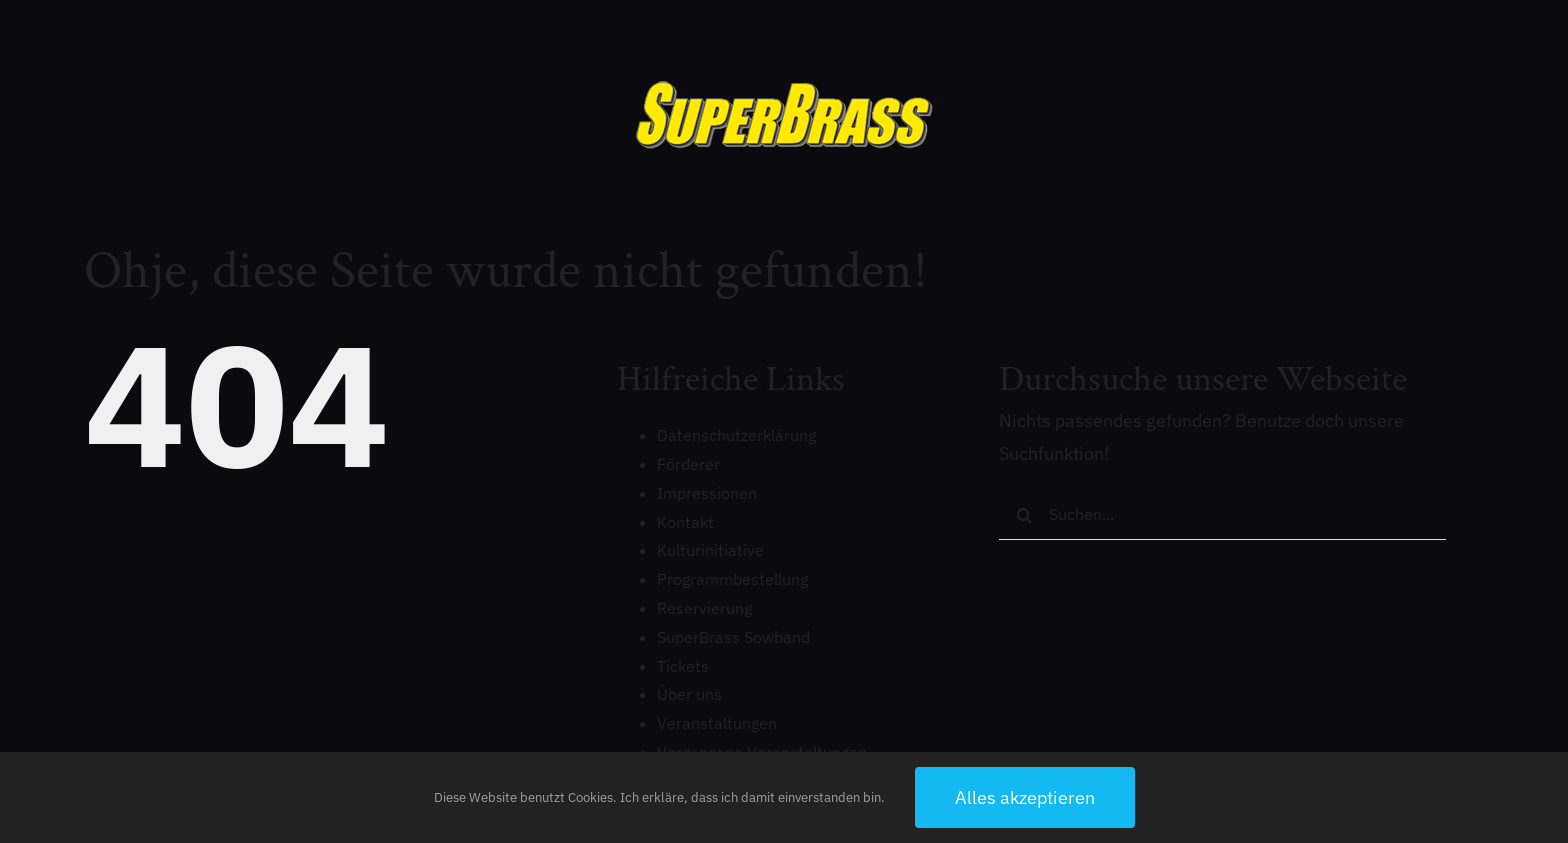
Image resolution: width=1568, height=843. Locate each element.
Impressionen (707, 493)
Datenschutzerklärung (736, 435)
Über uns (689, 694)
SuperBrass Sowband (733, 637)
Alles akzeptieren (1025, 797)
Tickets (683, 666)
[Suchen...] (1222, 515)
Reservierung (704, 608)
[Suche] (1024, 515)
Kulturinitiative (710, 550)
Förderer (688, 464)
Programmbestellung (732, 579)
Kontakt (685, 522)
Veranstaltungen (717, 723)
